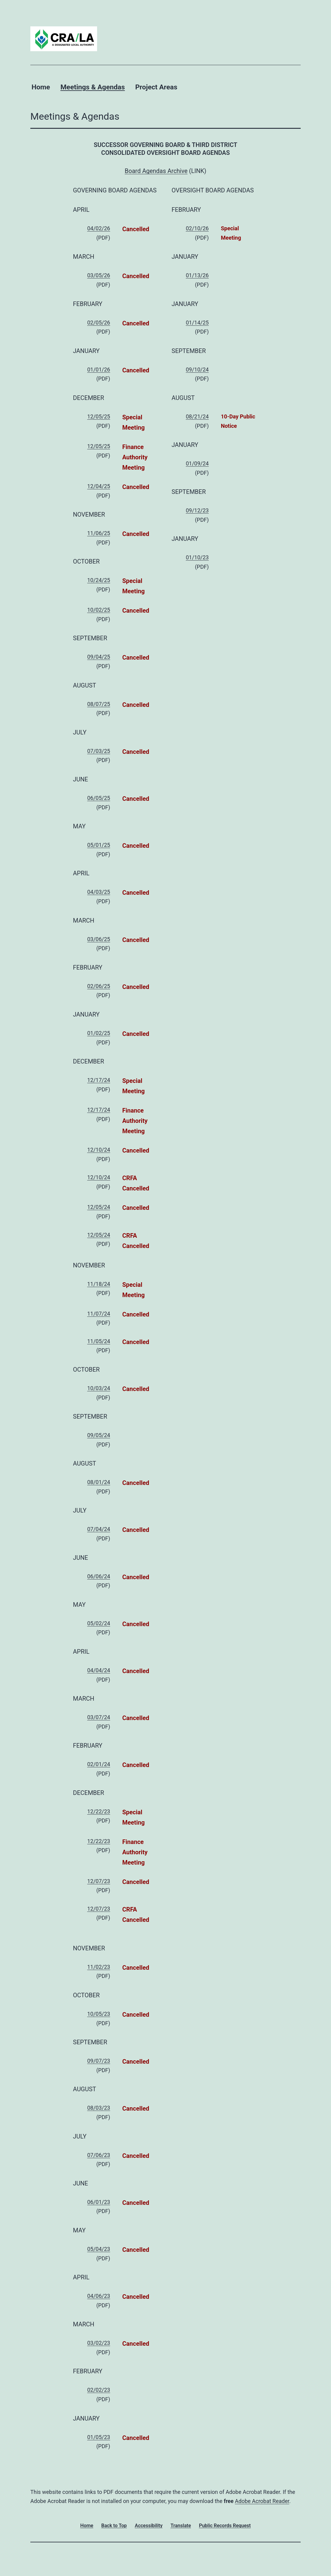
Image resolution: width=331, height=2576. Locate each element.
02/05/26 (98, 322)
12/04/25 (98, 486)
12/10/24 (98, 1150)
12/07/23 (98, 1881)
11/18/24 (98, 1284)
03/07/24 (98, 1717)
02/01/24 (98, 1764)
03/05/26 (98, 275)
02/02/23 (98, 2390)
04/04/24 (98, 1670)
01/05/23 (98, 2437)
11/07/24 (98, 1313)
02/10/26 (197, 228)
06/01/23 (98, 2202)
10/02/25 (98, 610)
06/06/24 (98, 1576)
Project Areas (156, 87)
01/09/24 (197, 463)
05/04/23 (98, 2249)
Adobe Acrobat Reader (262, 2501)
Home (41, 87)
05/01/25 (98, 845)
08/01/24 (98, 1482)
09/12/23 (197, 510)
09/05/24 (98, 1435)
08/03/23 (98, 2108)
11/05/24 (98, 1341)
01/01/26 (98, 369)
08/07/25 (98, 704)
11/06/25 (98, 533)
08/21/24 (197, 416)
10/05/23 (98, 2014)
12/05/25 (98, 416)
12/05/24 (98, 1207)
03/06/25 (98, 939)
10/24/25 (98, 580)
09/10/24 (197, 369)
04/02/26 (98, 228)
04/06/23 (98, 2296)
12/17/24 (98, 1080)
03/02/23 (98, 2343)
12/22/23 (98, 1811)
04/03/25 (98, 892)
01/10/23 (197, 557)
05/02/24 (98, 1623)
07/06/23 (98, 2155)
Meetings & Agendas (92, 87)
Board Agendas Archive (156, 171)
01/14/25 (197, 322)
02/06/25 (98, 986)
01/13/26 (197, 275)
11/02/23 (98, 1967)
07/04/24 (98, 1529)
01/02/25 (98, 1033)
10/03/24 (98, 1388)
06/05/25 (98, 798)
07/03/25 (98, 751)
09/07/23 (98, 2061)
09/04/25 (98, 657)
